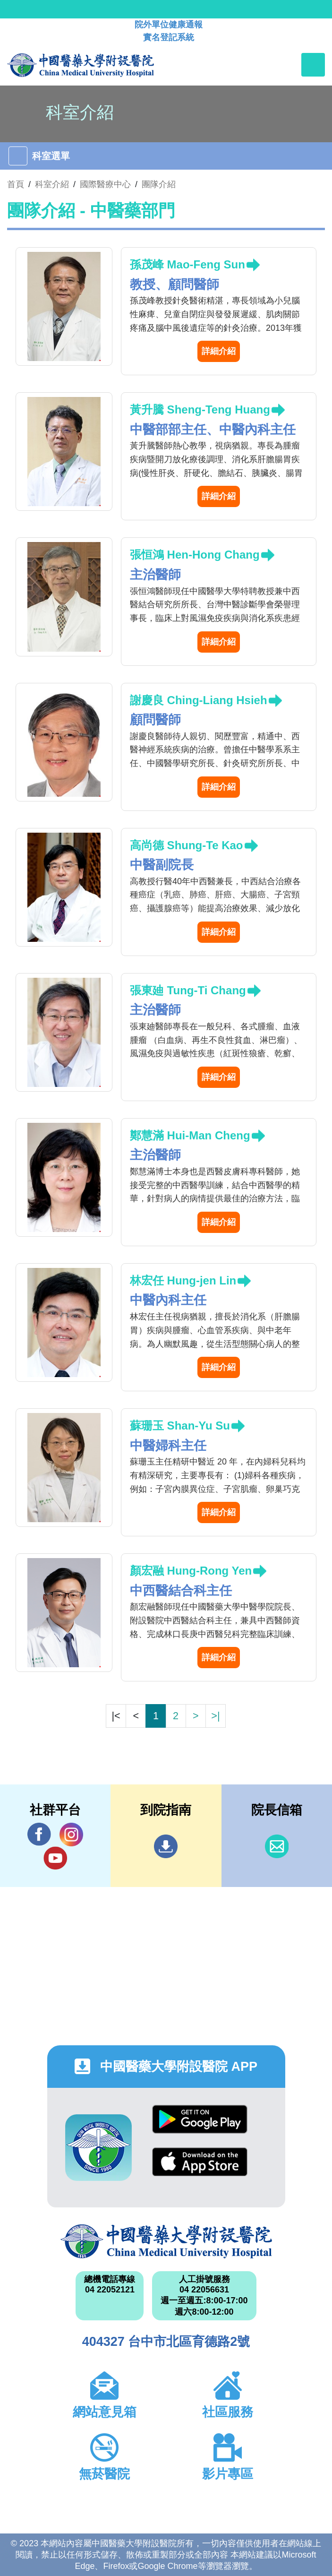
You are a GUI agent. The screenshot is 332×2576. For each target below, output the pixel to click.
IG (71, 1834)
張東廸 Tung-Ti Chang (188, 990)
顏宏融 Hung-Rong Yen (191, 1570)
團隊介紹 (159, 184)
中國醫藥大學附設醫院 (166, 2241)
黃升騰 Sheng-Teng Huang (200, 409)
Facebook (39, 1834)
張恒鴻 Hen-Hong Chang (195, 554)
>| (215, 1716)
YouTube (55, 1858)
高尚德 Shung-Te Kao (186, 845)
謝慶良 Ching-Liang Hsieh (198, 700)
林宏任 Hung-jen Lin (183, 1280)
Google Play (199, 2119)
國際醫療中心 (105, 184)
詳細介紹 (219, 351)
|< (115, 1716)
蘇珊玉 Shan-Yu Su (180, 1425)
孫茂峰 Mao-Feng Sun (187, 264)
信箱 (277, 1846)
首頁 (15, 184)
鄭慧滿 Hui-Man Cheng (190, 1135)
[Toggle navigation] (313, 65)
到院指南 (166, 1846)
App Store (199, 2161)
